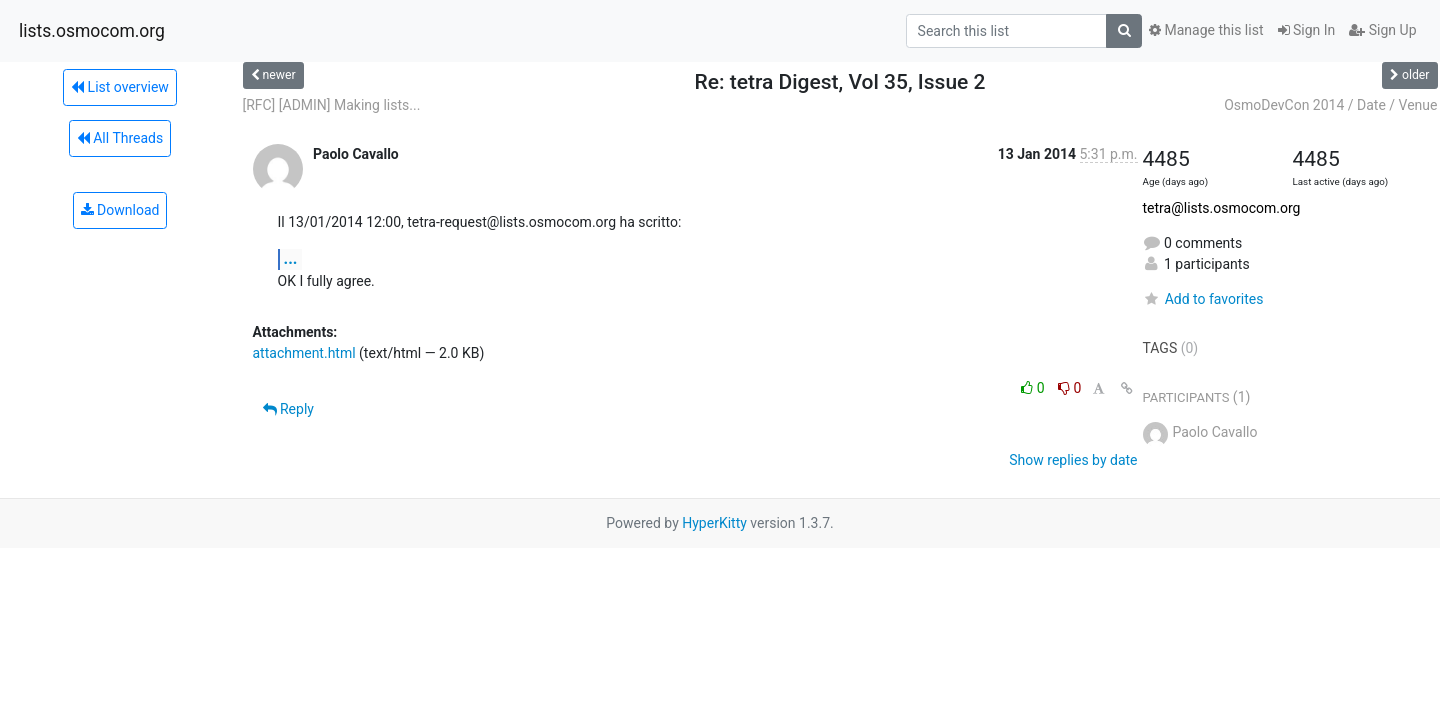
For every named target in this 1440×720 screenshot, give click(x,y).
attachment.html (304, 353)
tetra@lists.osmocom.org (1222, 208)
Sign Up (1382, 30)
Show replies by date (1073, 460)
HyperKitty (714, 523)
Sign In (1307, 30)
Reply (288, 409)
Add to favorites (1203, 299)
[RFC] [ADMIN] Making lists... (332, 105)
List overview (120, 87)
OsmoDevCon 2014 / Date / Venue (1330, 105)
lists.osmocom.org (92, 31)
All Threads (120, 138)
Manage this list (1206, 30)
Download (120, 210)
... (291, 258)
